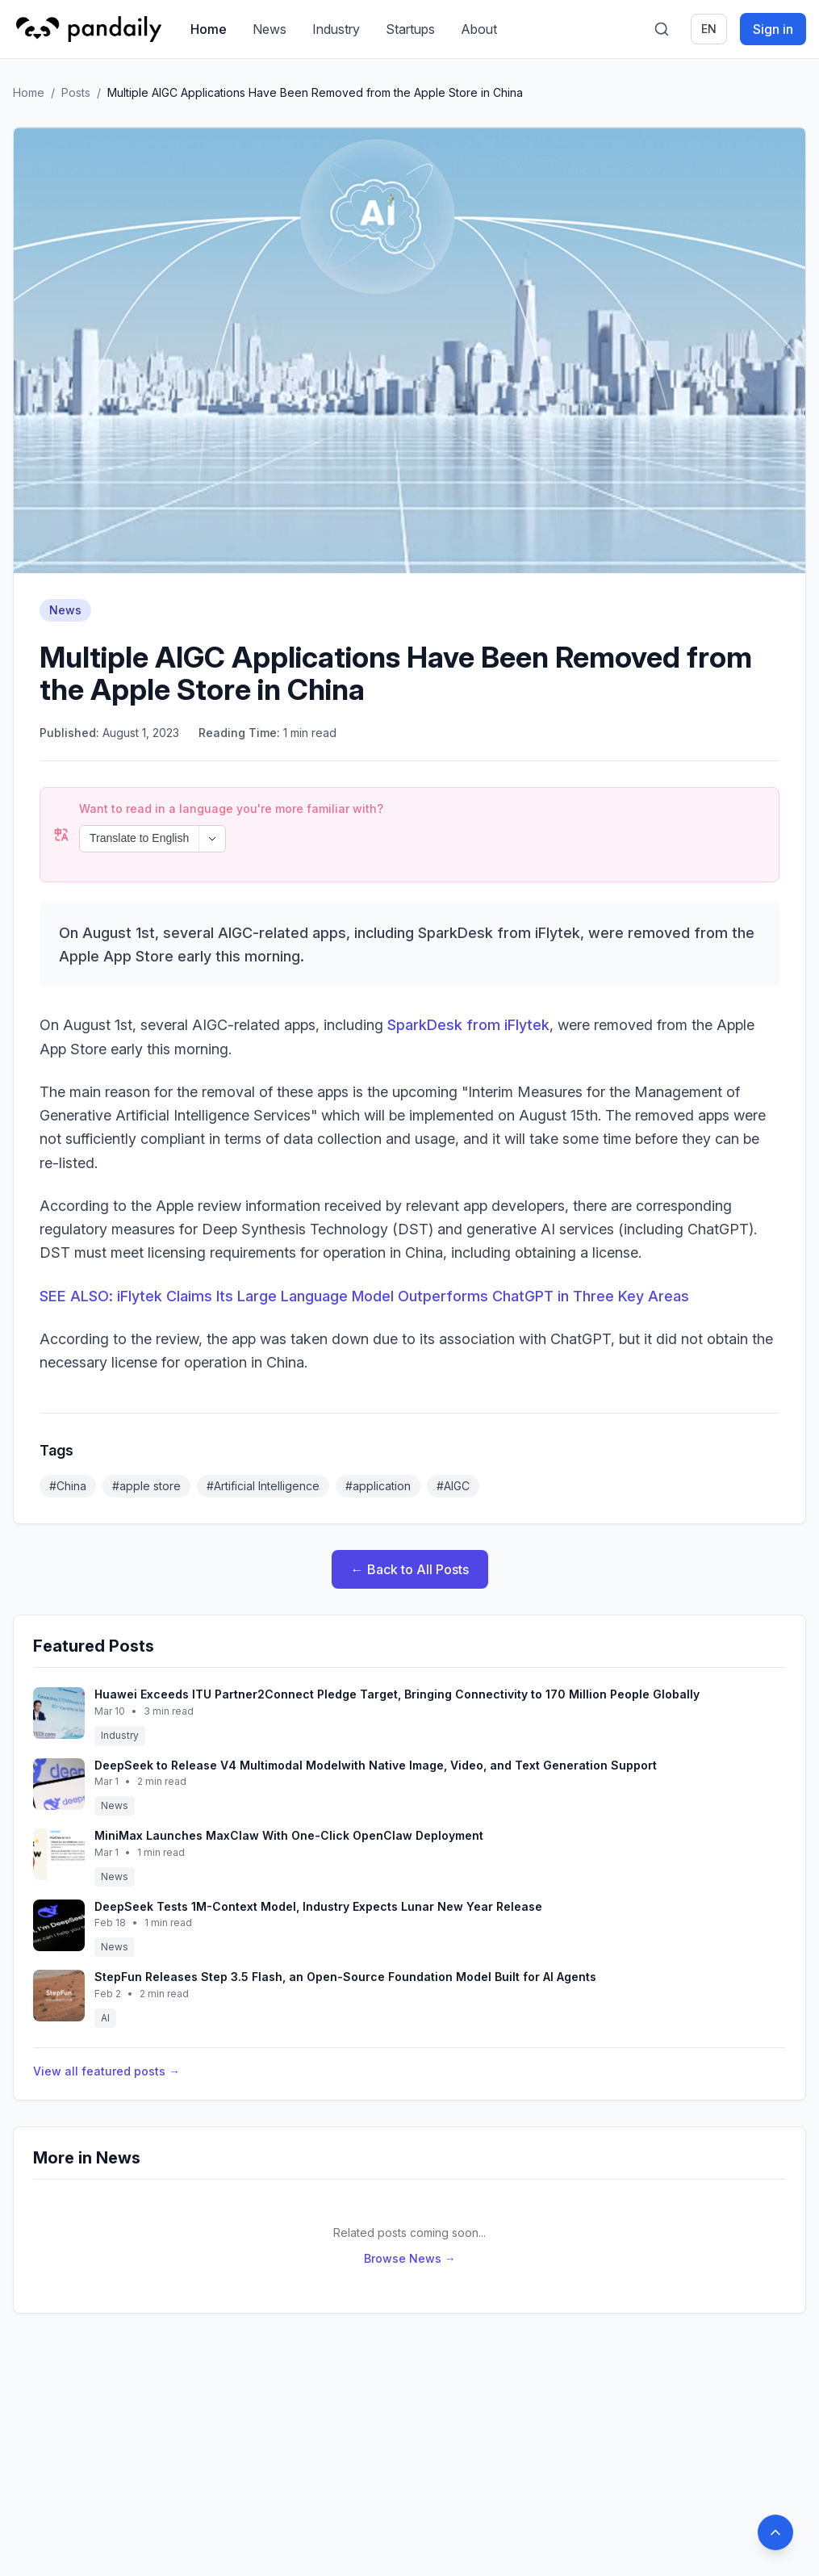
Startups (410, 29)
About (479, 29)
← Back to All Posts (410, 1526)
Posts (75, 92)
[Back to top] (775, 2532)
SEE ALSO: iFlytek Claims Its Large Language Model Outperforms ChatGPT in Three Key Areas (364, 1252)
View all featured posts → (106, 2027)
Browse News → (410, 2215)
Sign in (773, 29)
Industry (336, 29)
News (269, 29)
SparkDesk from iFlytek (468, 981)
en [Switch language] (709, 29)
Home (208, 29)
